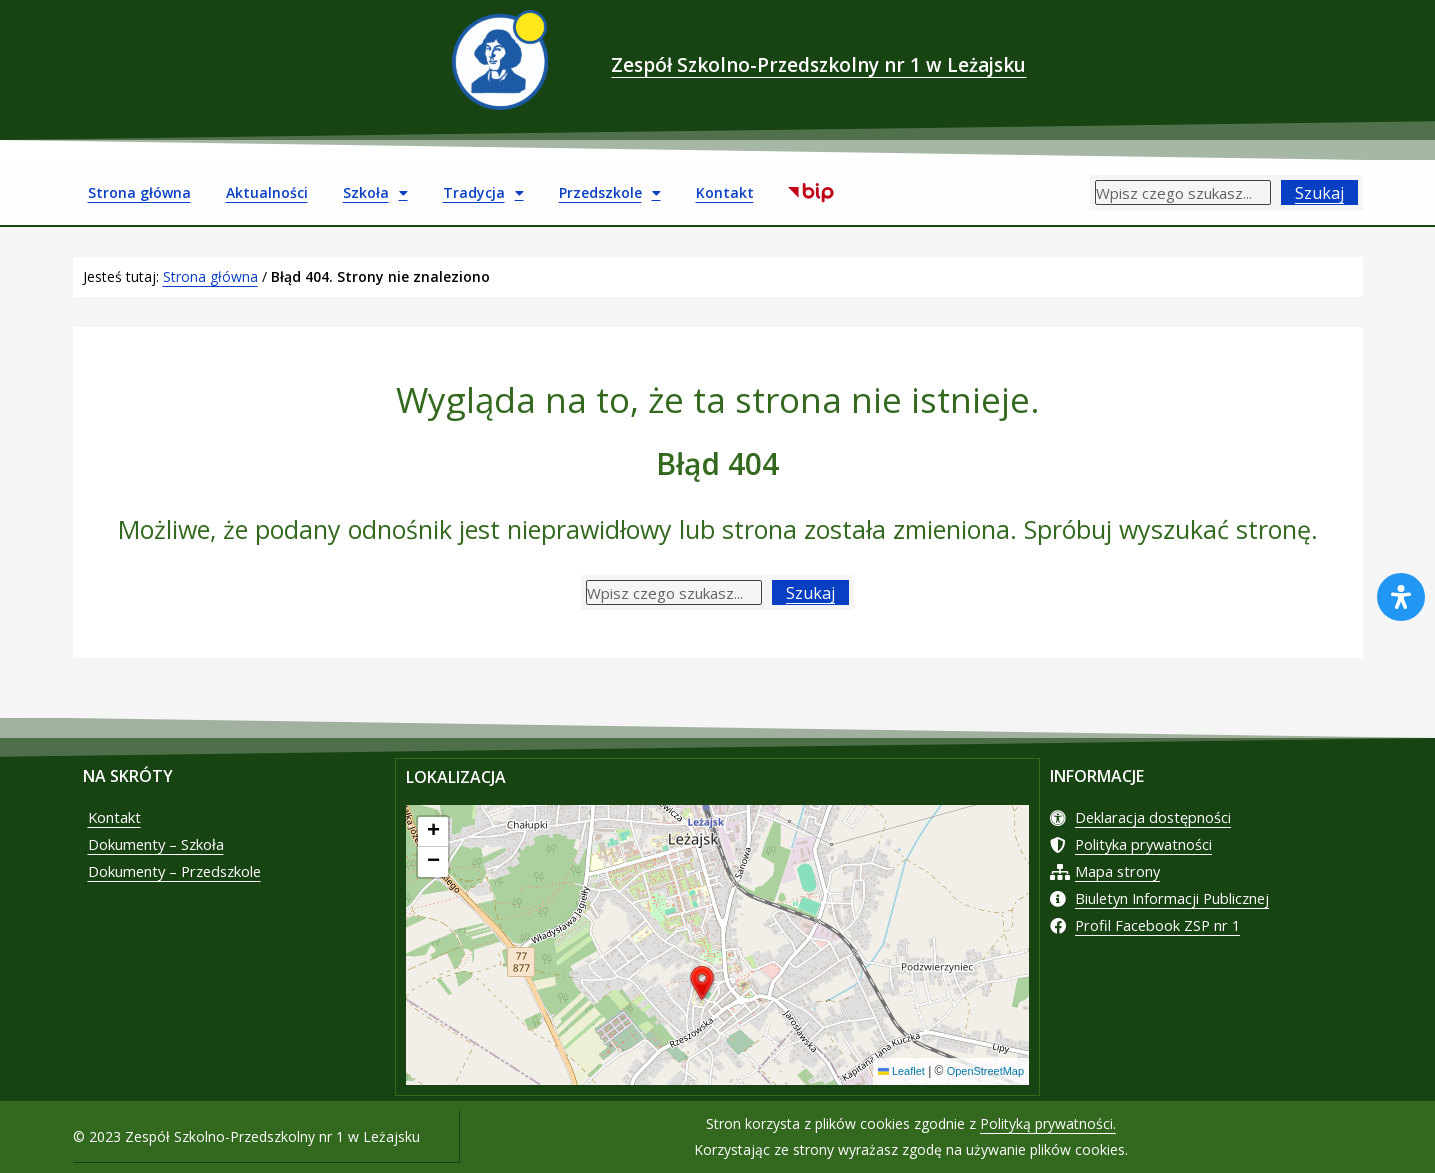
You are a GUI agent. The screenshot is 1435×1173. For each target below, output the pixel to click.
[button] (702, 984)
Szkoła (375, 193)
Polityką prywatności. (1048, 1123)
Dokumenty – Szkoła (165, 854)
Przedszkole (610, 193)
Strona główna (139, 192)
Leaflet (891, 1072)
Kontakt (725, 192)
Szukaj (1319, 193)
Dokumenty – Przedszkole (186, 886)
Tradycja (483, 193)
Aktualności (267, 192)
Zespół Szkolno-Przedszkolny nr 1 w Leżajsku (819, 59)
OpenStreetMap (981, 1072)
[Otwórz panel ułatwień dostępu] (1401, 597)
